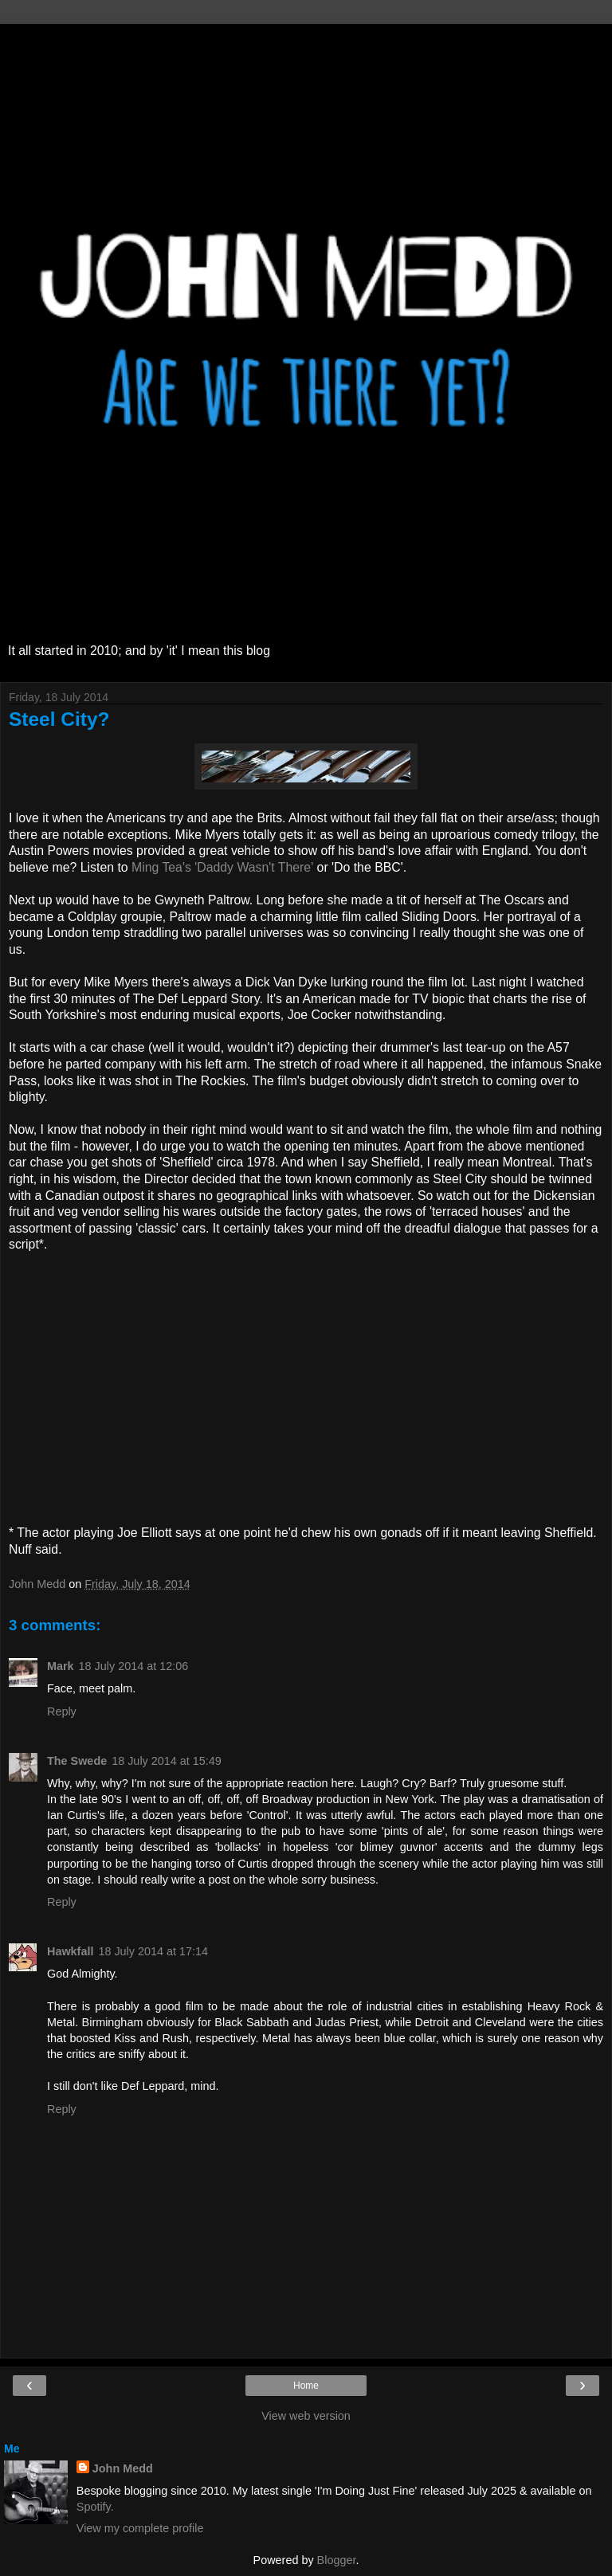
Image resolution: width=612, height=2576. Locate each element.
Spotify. (95, 2506)
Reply (61, 1711)
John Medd (122, 2468)
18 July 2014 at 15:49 (167, 1761)
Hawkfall (70, 1951)
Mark (60, 1666)
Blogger (336, 2560)
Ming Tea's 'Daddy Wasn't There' (222, 867)
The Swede (77, 1761)
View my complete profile (140, 2528)
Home (306, 2385)
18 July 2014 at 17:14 (153, 1951)
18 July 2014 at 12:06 (134, 1666)
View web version (306, 2415)
